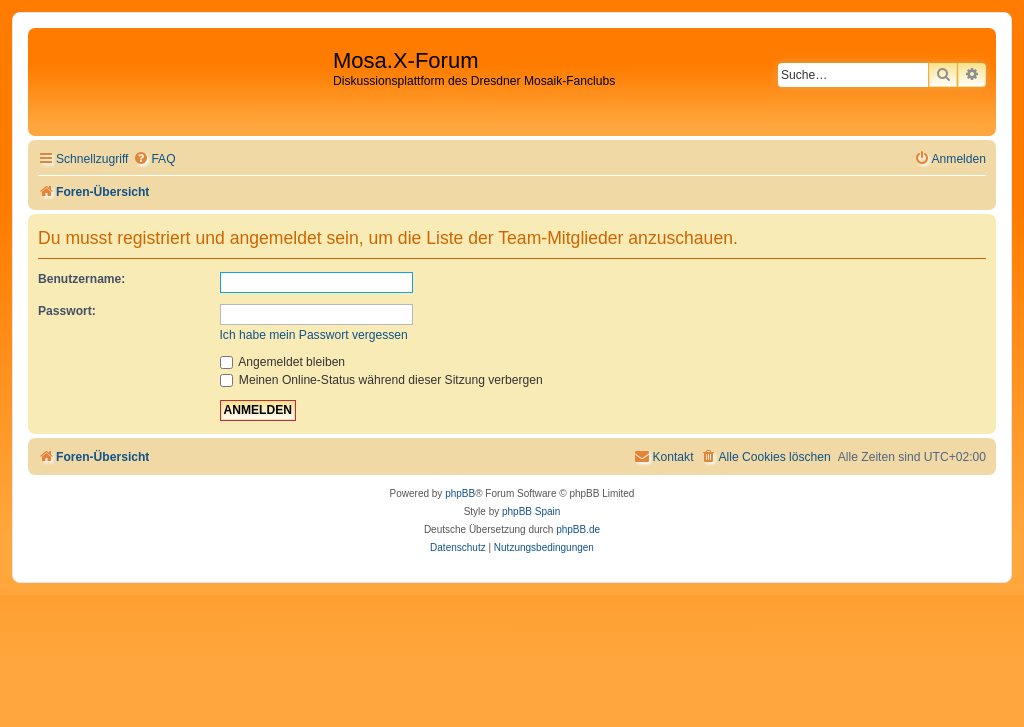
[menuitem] (154, 159)
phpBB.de (578, 529)
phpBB (460, 493)
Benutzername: (81, 279)
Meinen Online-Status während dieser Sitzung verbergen (381, 380)
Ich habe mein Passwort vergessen (314, 335)
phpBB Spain (531, 511)
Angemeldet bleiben (283, 362)
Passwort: (67, 311)
